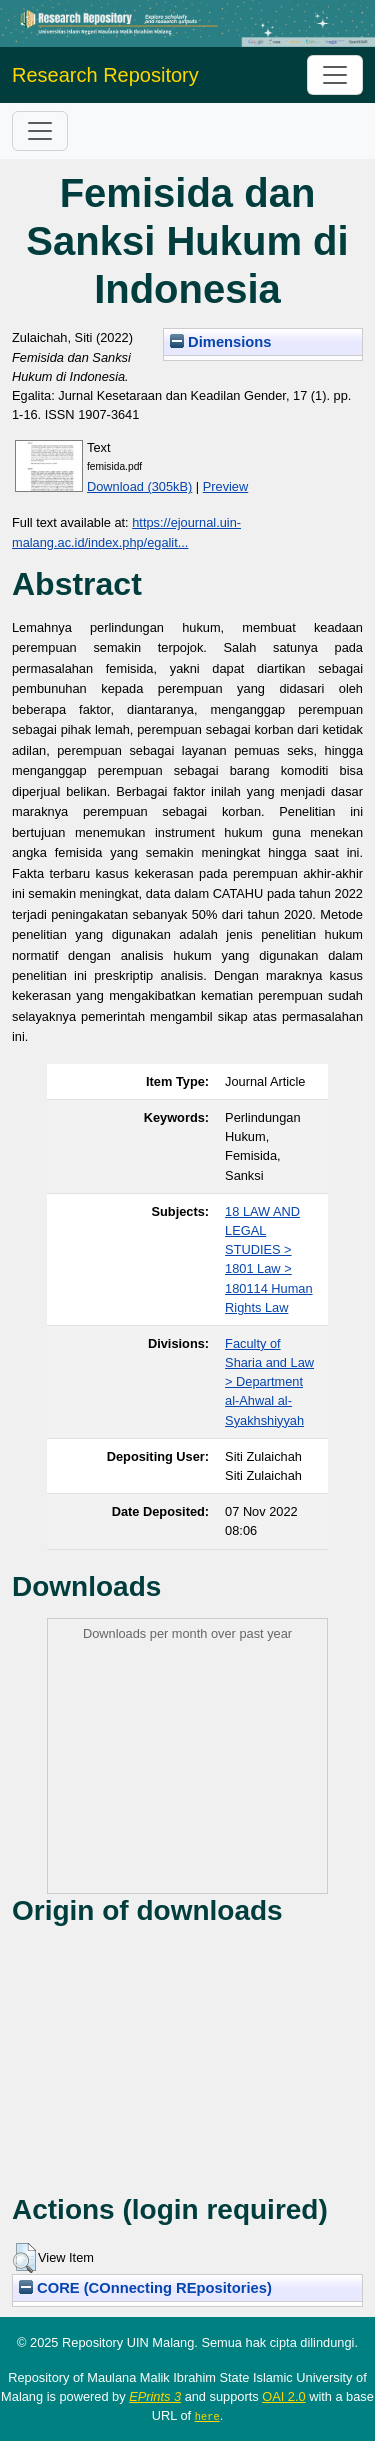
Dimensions (221, 342)
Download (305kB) (139, 486)
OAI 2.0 (283, 2396)
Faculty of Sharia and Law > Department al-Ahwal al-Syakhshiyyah (269, 1382)
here (207, 2416)
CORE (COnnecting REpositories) (145, 2288)
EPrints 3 (155, 2396)
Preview (226, 486)
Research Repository (105, 75)
